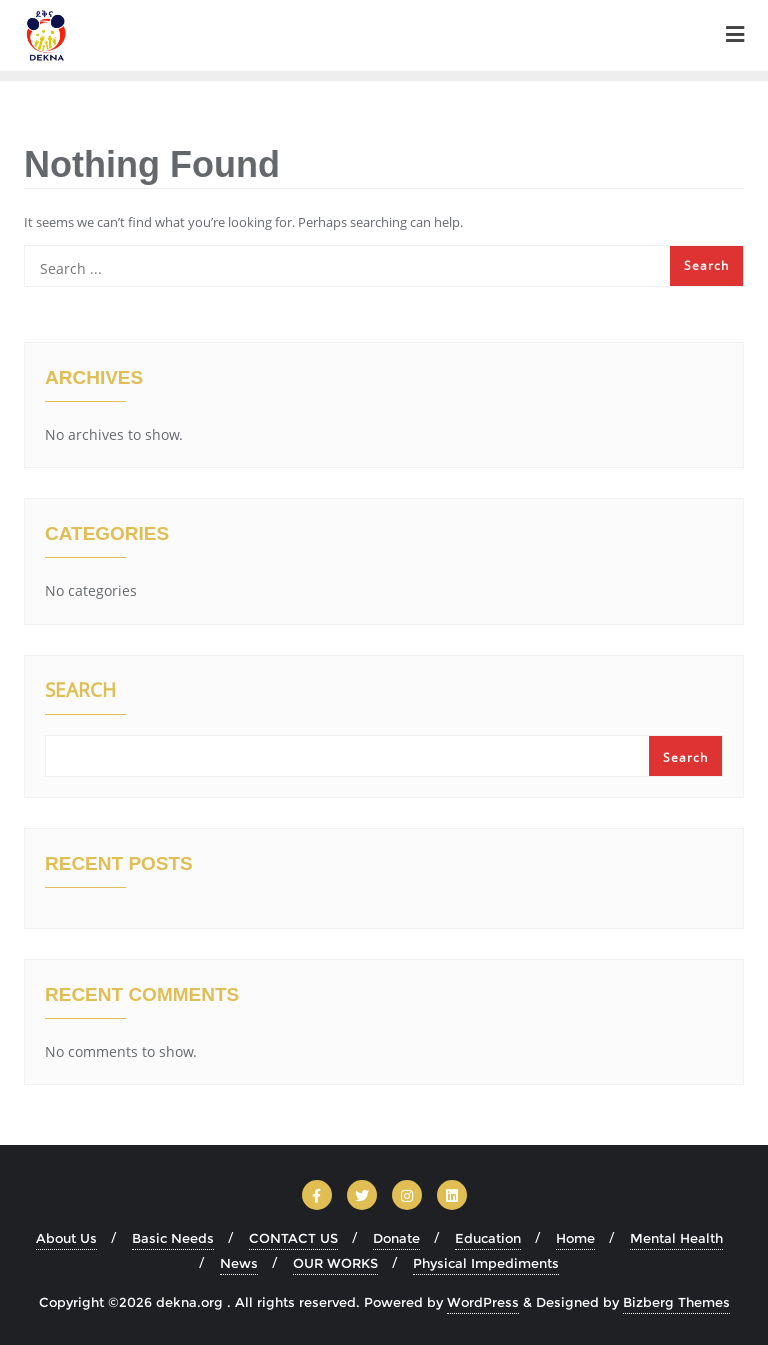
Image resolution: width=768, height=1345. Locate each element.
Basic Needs (173, 1238)
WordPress (483, 1302)
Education (488, 1238)
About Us (66, 1238)
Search (80, 692)
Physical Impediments (486, 1263)
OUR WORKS (335, 1263)
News (239, 1263)
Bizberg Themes (676, 1302)
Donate (396, 1238)
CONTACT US (293, 1238)
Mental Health (676, 1238)
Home (575, 1238)
